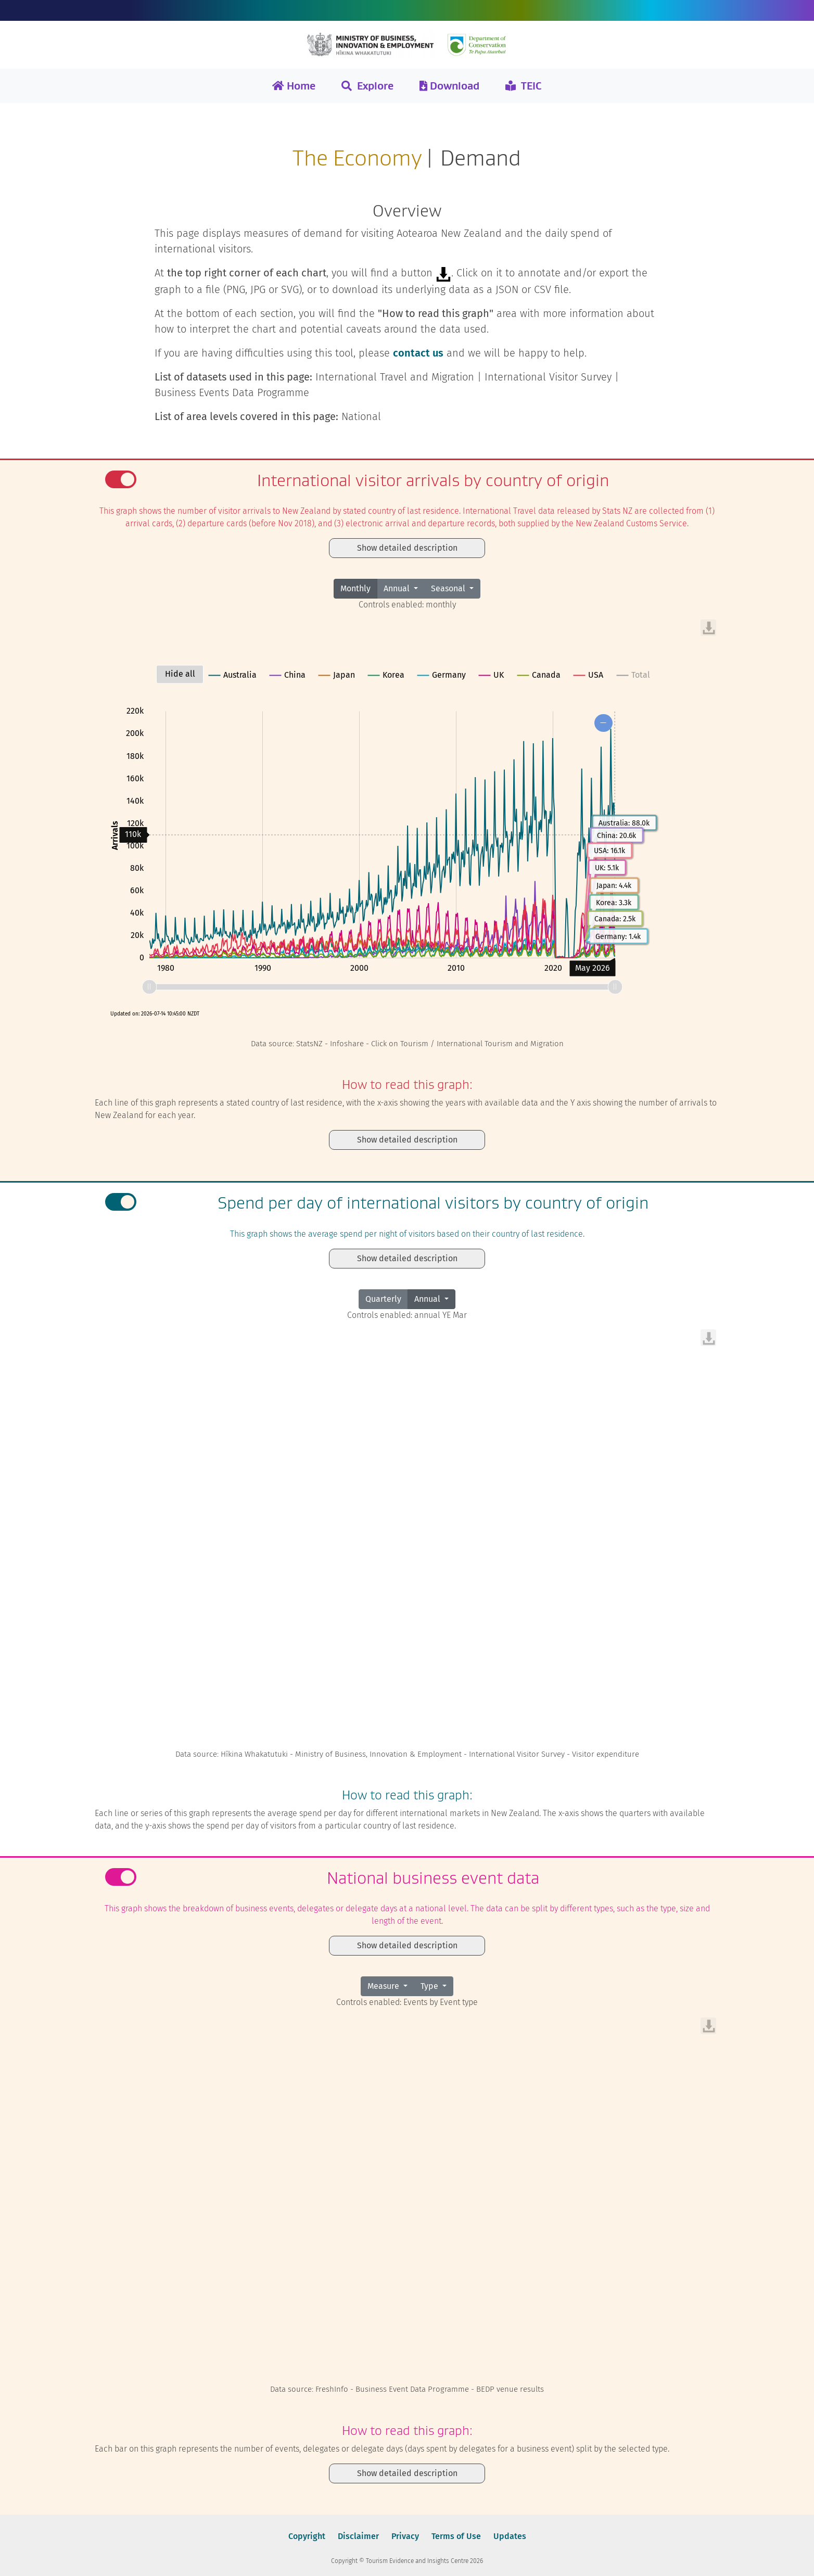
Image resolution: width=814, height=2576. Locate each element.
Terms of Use (456, 2536)
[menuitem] (708, 627)
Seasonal (449, 588)
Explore (367, 85)
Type (430, 1986)
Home (293, 85)
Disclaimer (358, 2536)
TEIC (523, 85)
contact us (418, 353)
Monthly (355, 588)
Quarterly (383, 1299)
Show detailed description (407, 548)
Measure (384, 1986)
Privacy (405, 2536)
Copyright (306, 2536)
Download (449, 85)
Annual (398, 588)
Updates (509, 2536)
